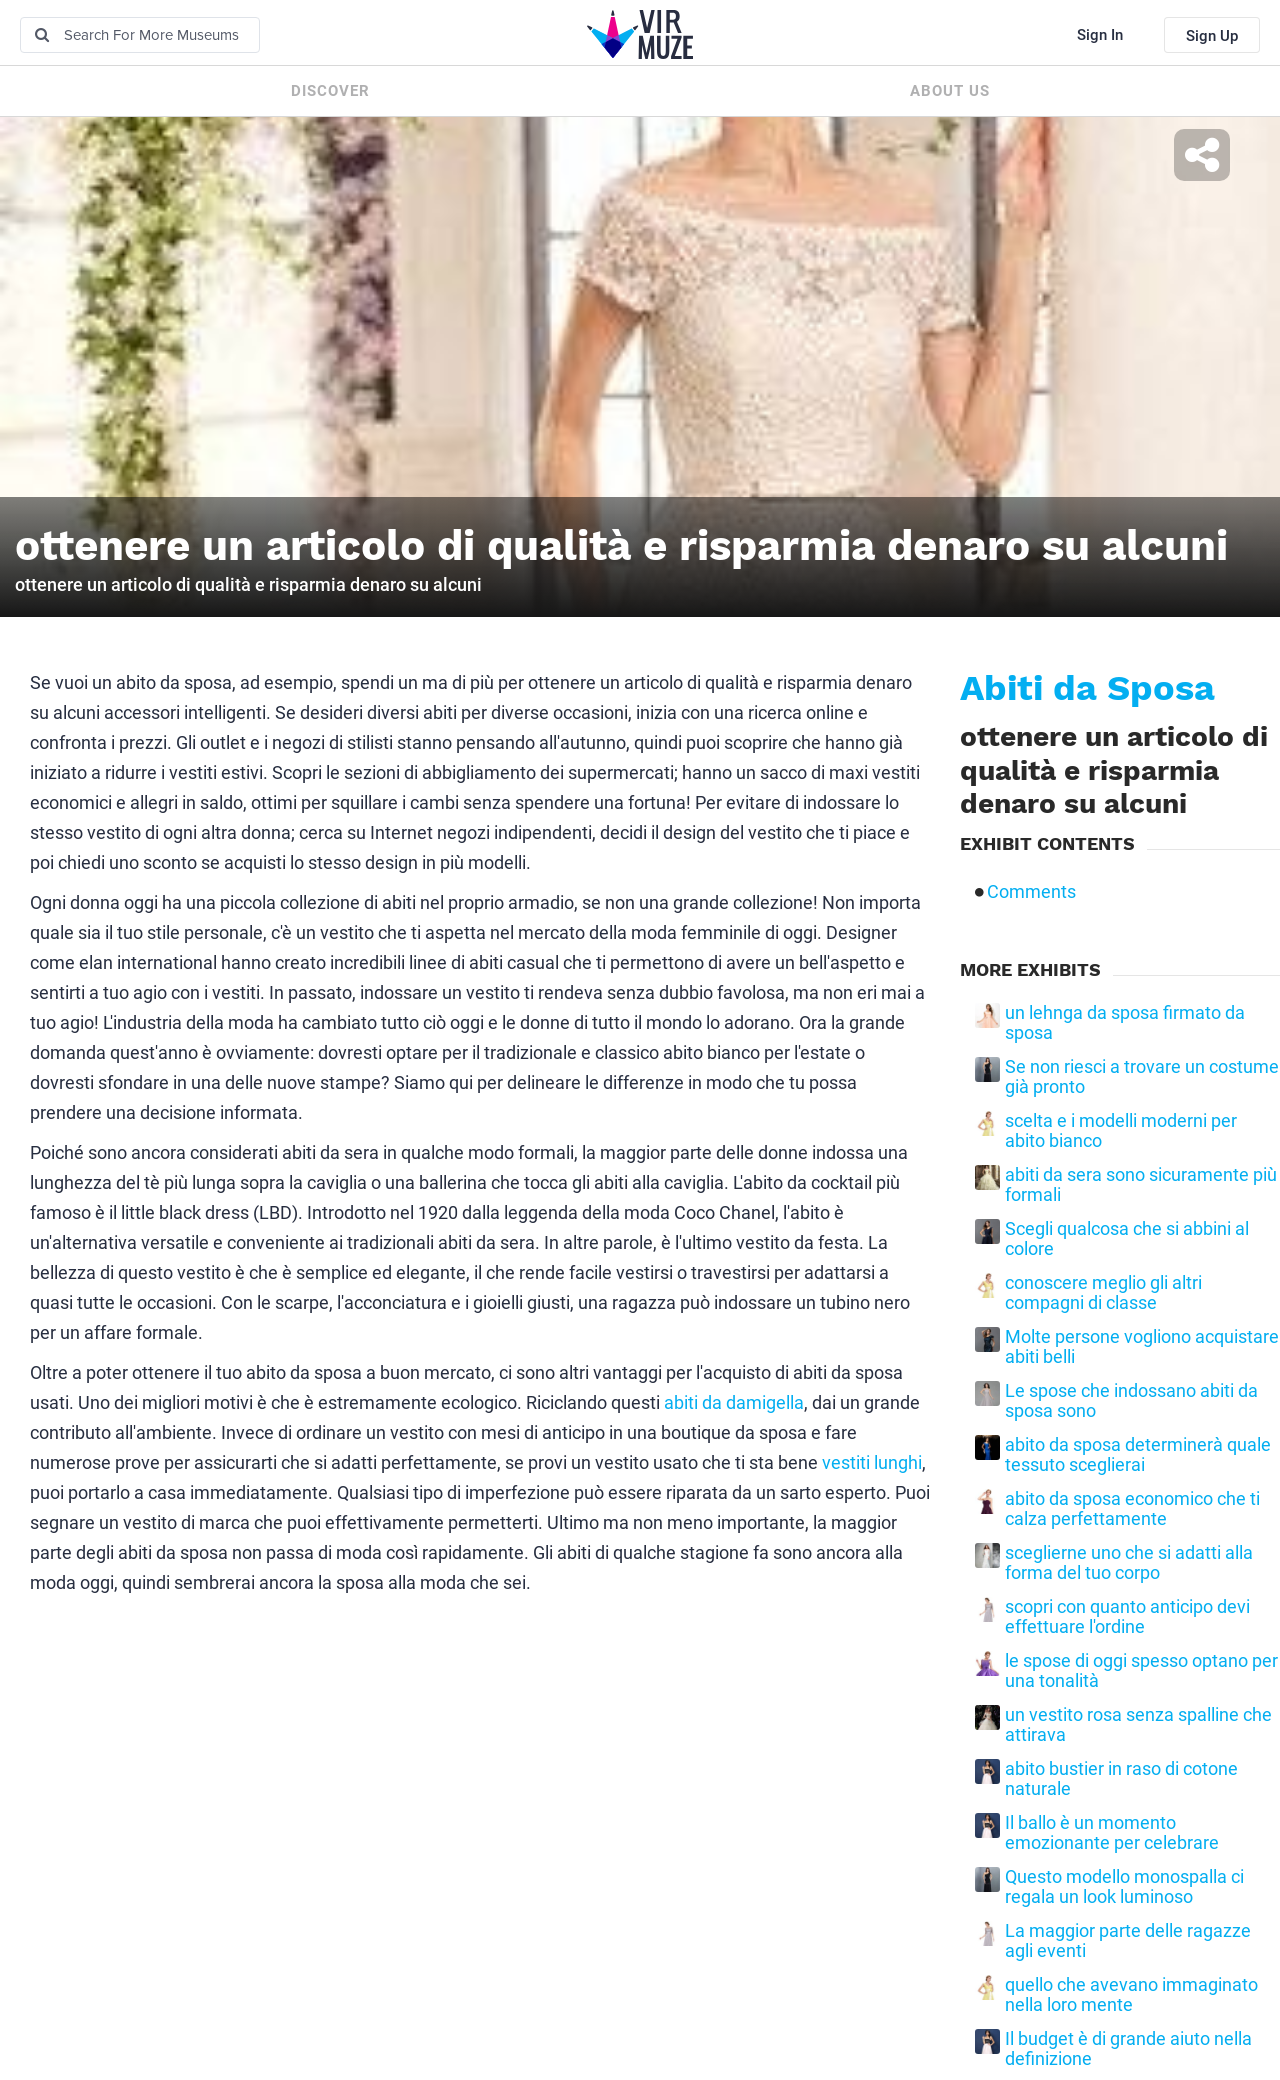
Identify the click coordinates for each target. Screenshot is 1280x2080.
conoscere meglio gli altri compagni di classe (1103, 1293)
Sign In (1100, 35)
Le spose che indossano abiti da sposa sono (1131, 1401)
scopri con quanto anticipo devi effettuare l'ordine (1127, 1617)
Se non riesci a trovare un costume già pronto (1142, 1077)
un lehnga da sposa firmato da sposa (1125, 1023)
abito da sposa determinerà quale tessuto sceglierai (1138, 1455)
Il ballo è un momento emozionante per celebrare (1112, 1833)
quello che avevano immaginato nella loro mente (1131, 1995)
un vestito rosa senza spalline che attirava (1138, 1725)
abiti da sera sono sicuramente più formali (1141, 1185)
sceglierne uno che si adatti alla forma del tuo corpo (1129, 1563)
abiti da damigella (734, 1402)
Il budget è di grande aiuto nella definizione (1128, 2049)
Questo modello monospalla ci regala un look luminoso (1124, 1887)
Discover (330, 91)
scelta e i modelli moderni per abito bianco (1121, 1131)
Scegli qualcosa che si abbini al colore (1127, 1239)
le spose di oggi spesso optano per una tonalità (1141, 1671)
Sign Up (1212, 36)
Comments (1031, 892)
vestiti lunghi (872, 1462)
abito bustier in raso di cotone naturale (1121, 1779)
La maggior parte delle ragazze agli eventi (1128, 1941)
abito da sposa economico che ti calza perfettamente (1132, 1509)
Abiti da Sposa (1087, 688)
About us (950, 91)
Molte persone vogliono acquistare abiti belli (1142, 1347)
